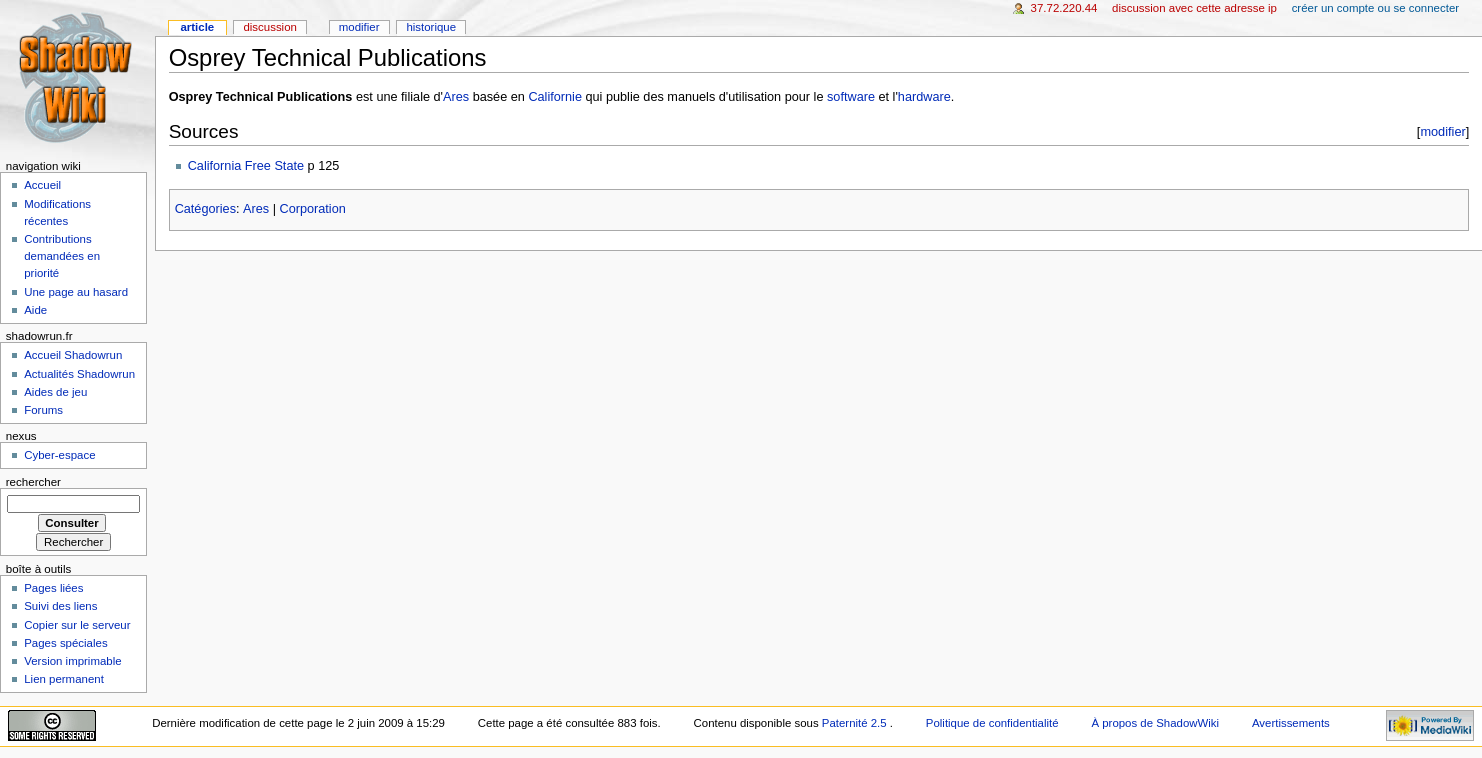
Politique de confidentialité (992, 723)
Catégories (205, 209)
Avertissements (1291, 723)
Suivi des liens (60, 606)
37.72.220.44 (1064, 8)
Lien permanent (64, 679)
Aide (35, 310)
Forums (43, 410)
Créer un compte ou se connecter (1375, 8)
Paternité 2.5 (856, 723)
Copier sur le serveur (77, 625)
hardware (924, 97)
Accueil (42, 185)
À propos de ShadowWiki (1155, 723)
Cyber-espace (59, 455)
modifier (1442, 131)
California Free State (246, 166)
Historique (431, 27)
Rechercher (33, 482)
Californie (555, 97)
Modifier (359, 27)
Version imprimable (72, 661)
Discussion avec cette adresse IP (1194, 8)
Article (197, 27)
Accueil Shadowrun (73, 355)
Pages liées (53, 588)
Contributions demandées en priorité (62, 256)
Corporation (313, 209)
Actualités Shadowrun (79, 374)
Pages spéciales (65, 643)
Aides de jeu (55, 392)
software (851, 97)
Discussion (269, 27)
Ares (456, 97)
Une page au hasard (76, 292)
